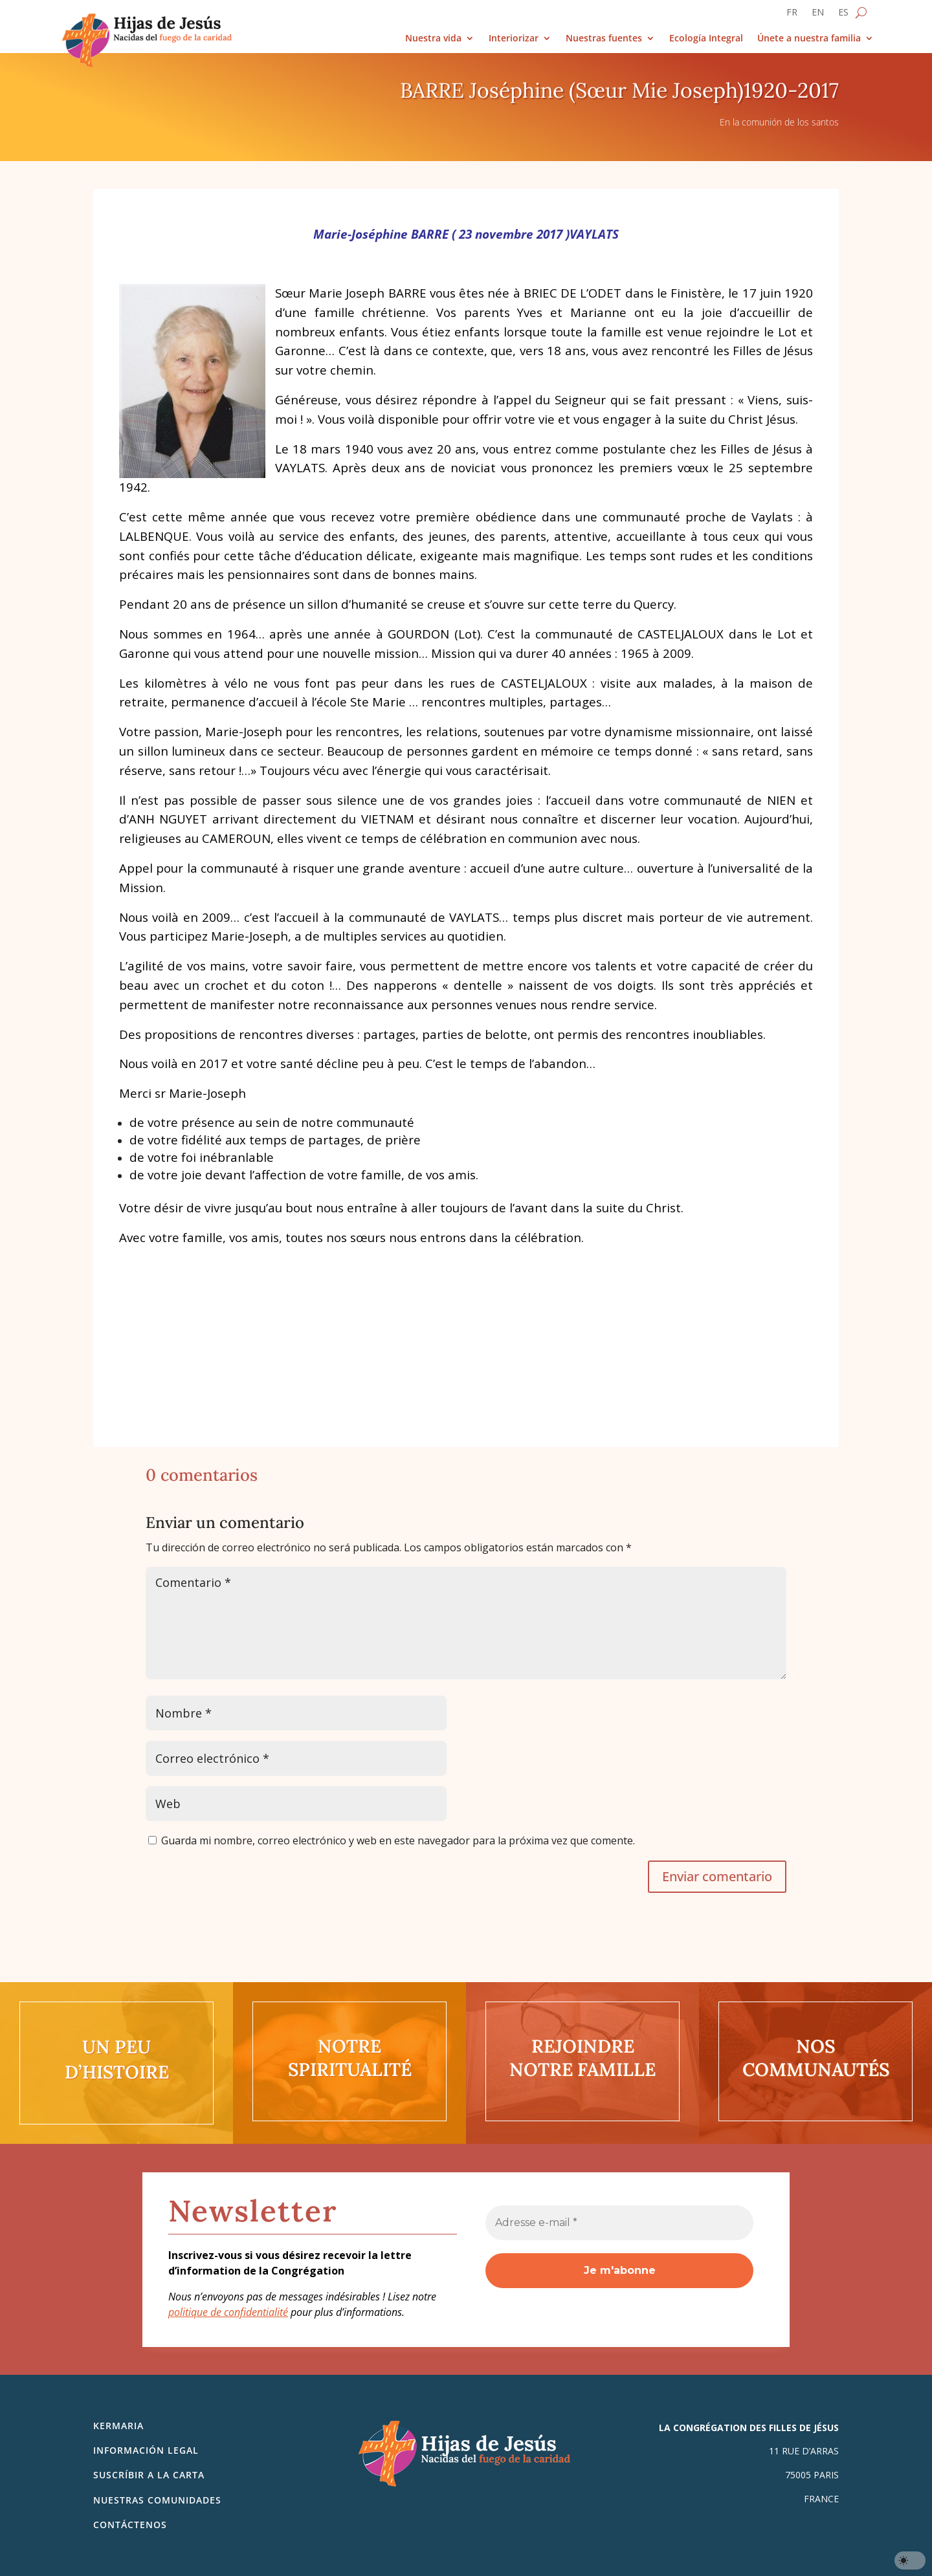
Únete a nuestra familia (809, 38)
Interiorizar (513, 38)
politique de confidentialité (228, 2312)
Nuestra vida (433, 38)
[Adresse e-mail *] (619, 2222)
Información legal (146, 2450)
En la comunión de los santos (779, 122)
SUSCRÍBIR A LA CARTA (149, 2475)
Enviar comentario (717, 1876)
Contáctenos (130, 2524)
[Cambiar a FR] (791, 15)
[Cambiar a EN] (818, 15)
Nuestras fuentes (604, 38)
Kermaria (118, 2425)
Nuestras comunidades (157, 2500)
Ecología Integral (706, 38)
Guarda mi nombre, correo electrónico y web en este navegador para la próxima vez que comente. (398, 1840)
